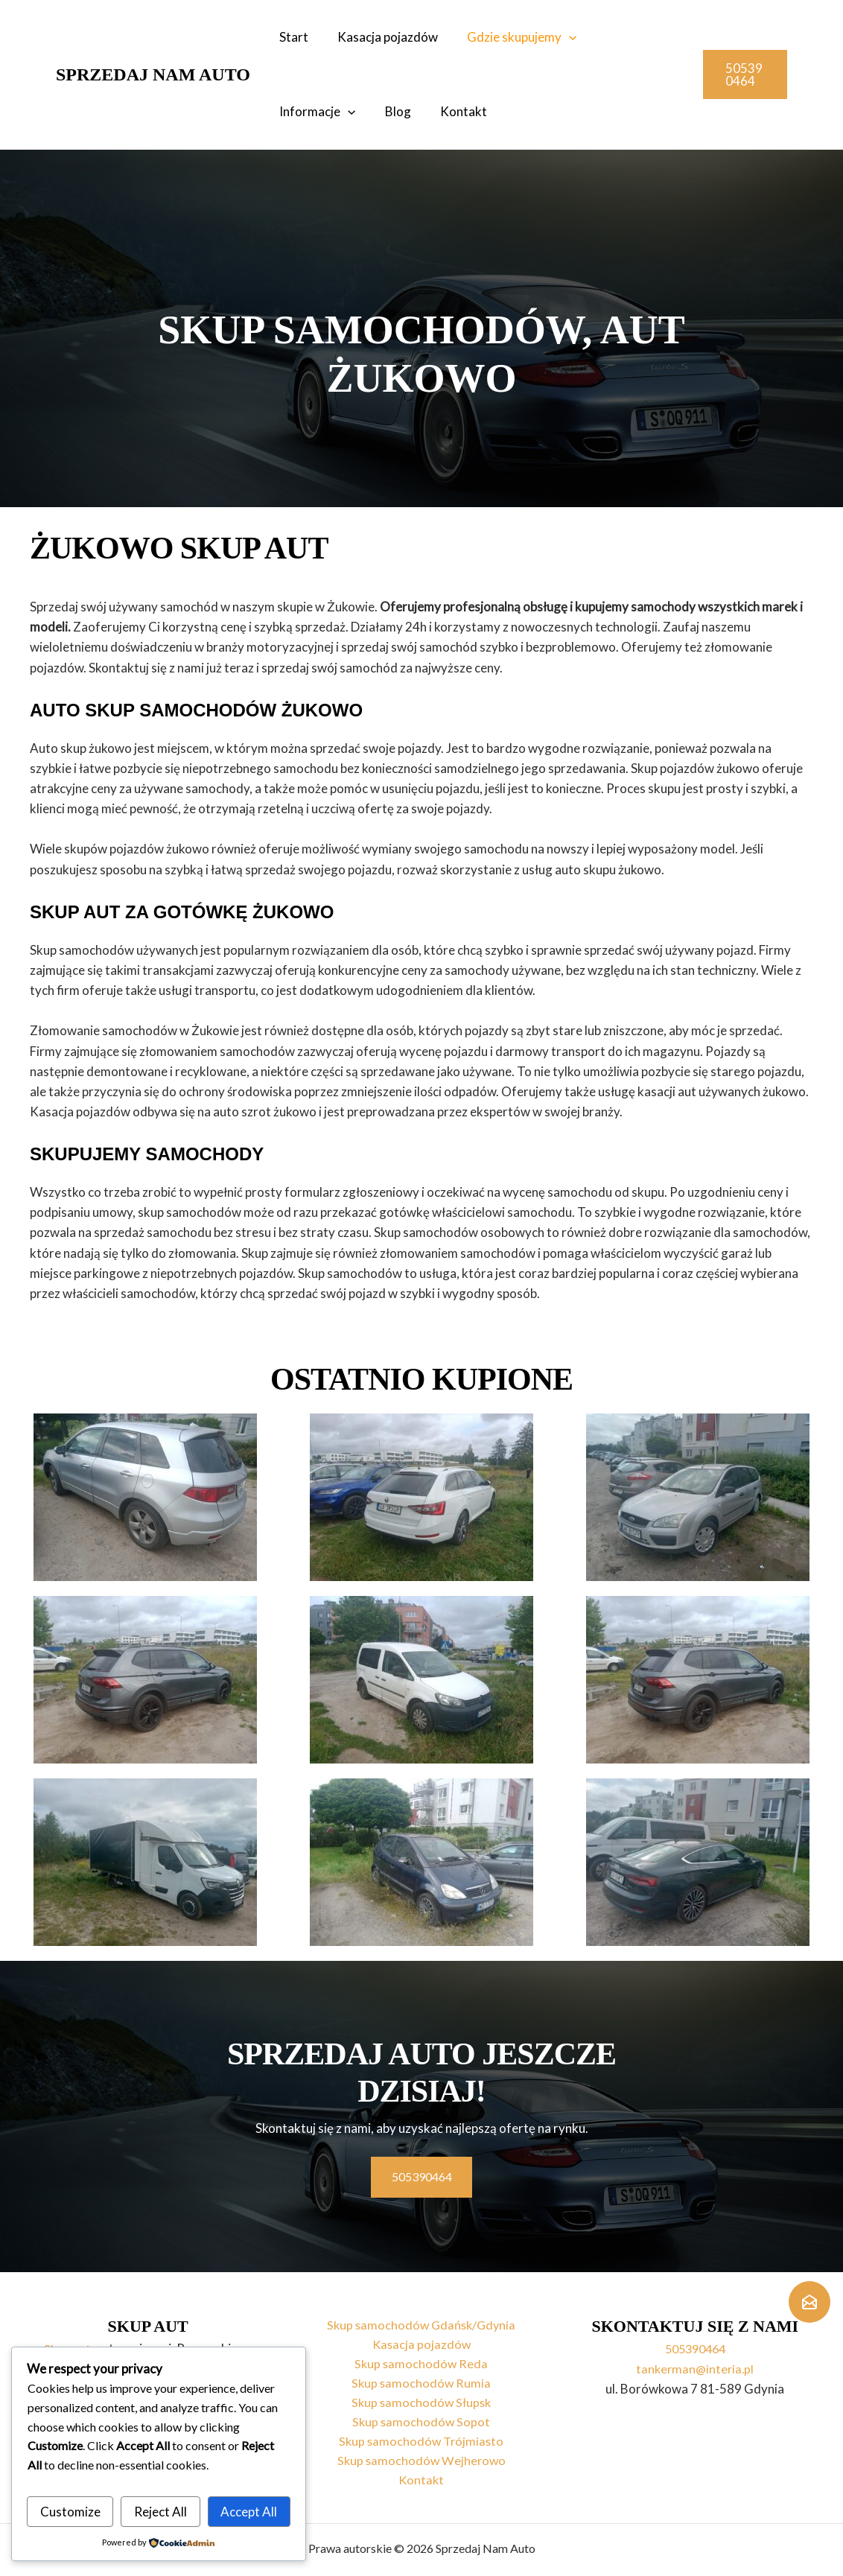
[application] (560, 37)
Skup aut (68, 2340)
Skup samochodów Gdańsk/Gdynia (421, 2317)
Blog (291, 111)
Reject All (160, 2511)
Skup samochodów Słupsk (421, 2398)
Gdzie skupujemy (512, 37)
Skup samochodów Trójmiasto (421, 2438)
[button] (743, 74)
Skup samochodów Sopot (421, 2418)
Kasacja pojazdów (382, 37)
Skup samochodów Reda (421, 2358)
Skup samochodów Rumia (421, 2378)
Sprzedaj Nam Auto (153, 74)
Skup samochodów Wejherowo (421, 2459)
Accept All (248, 2511)
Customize (70, 2511)
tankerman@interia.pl (694, 2360)
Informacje (631, 37)
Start (292, 37)
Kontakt (352, 111)
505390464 (694, 2340)
